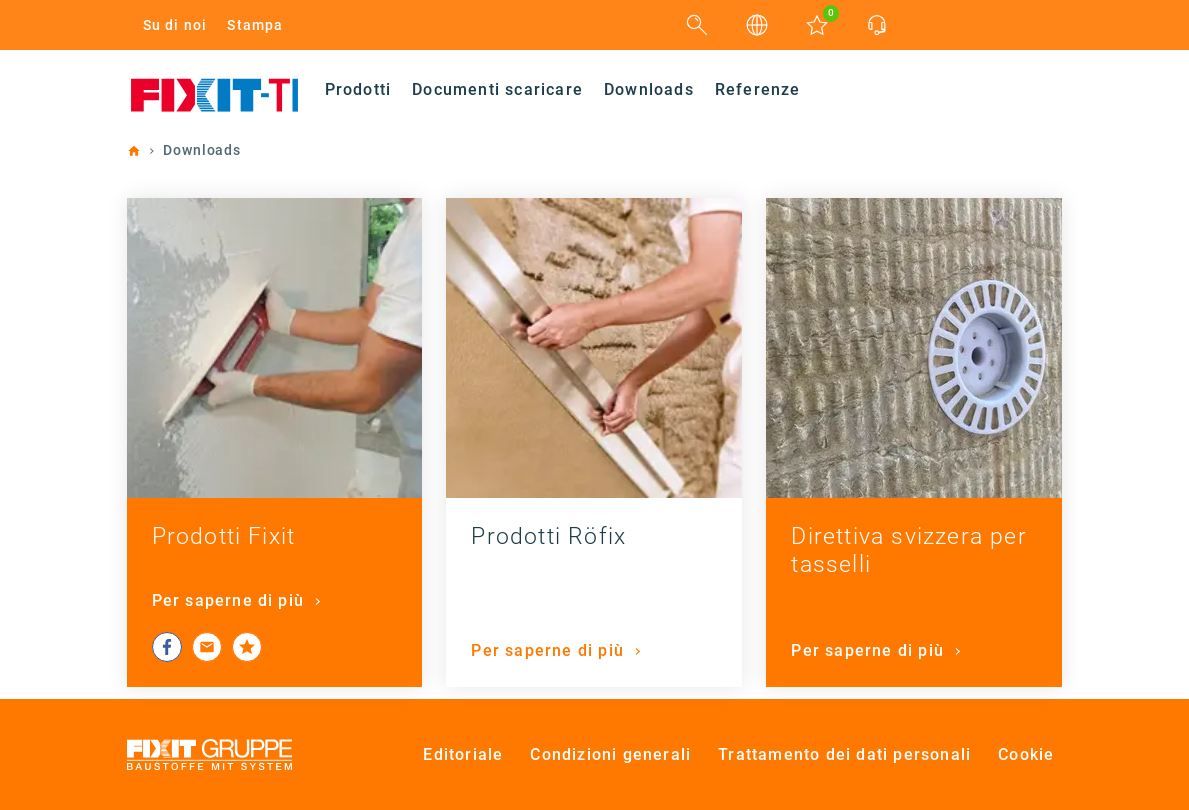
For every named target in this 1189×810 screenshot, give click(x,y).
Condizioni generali (610, 754)
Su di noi (175, 25)
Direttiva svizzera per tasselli (908, 550)
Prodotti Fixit (224, 536)
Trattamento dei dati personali (844, 754)
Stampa (255, 25)
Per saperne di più (231, 600)
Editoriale (463, 754)
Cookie (1026, 754)
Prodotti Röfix (548, 536)
